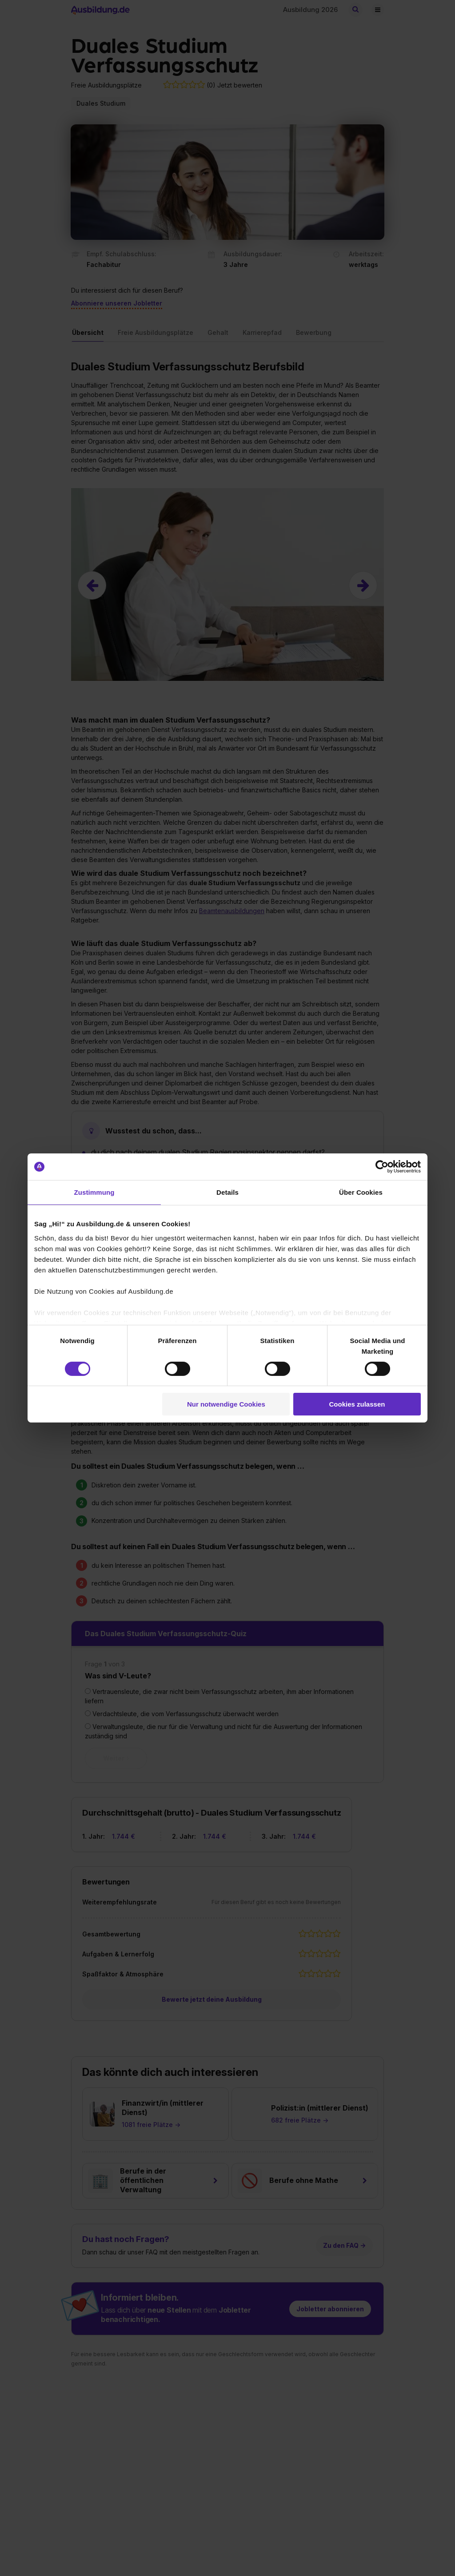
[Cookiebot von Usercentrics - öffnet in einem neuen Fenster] (382, 1166)
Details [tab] (227, 1192)
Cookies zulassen (357, 1404)
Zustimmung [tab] (94, 1192)
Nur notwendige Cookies (226, 1404)
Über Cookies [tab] (361, 1192)
